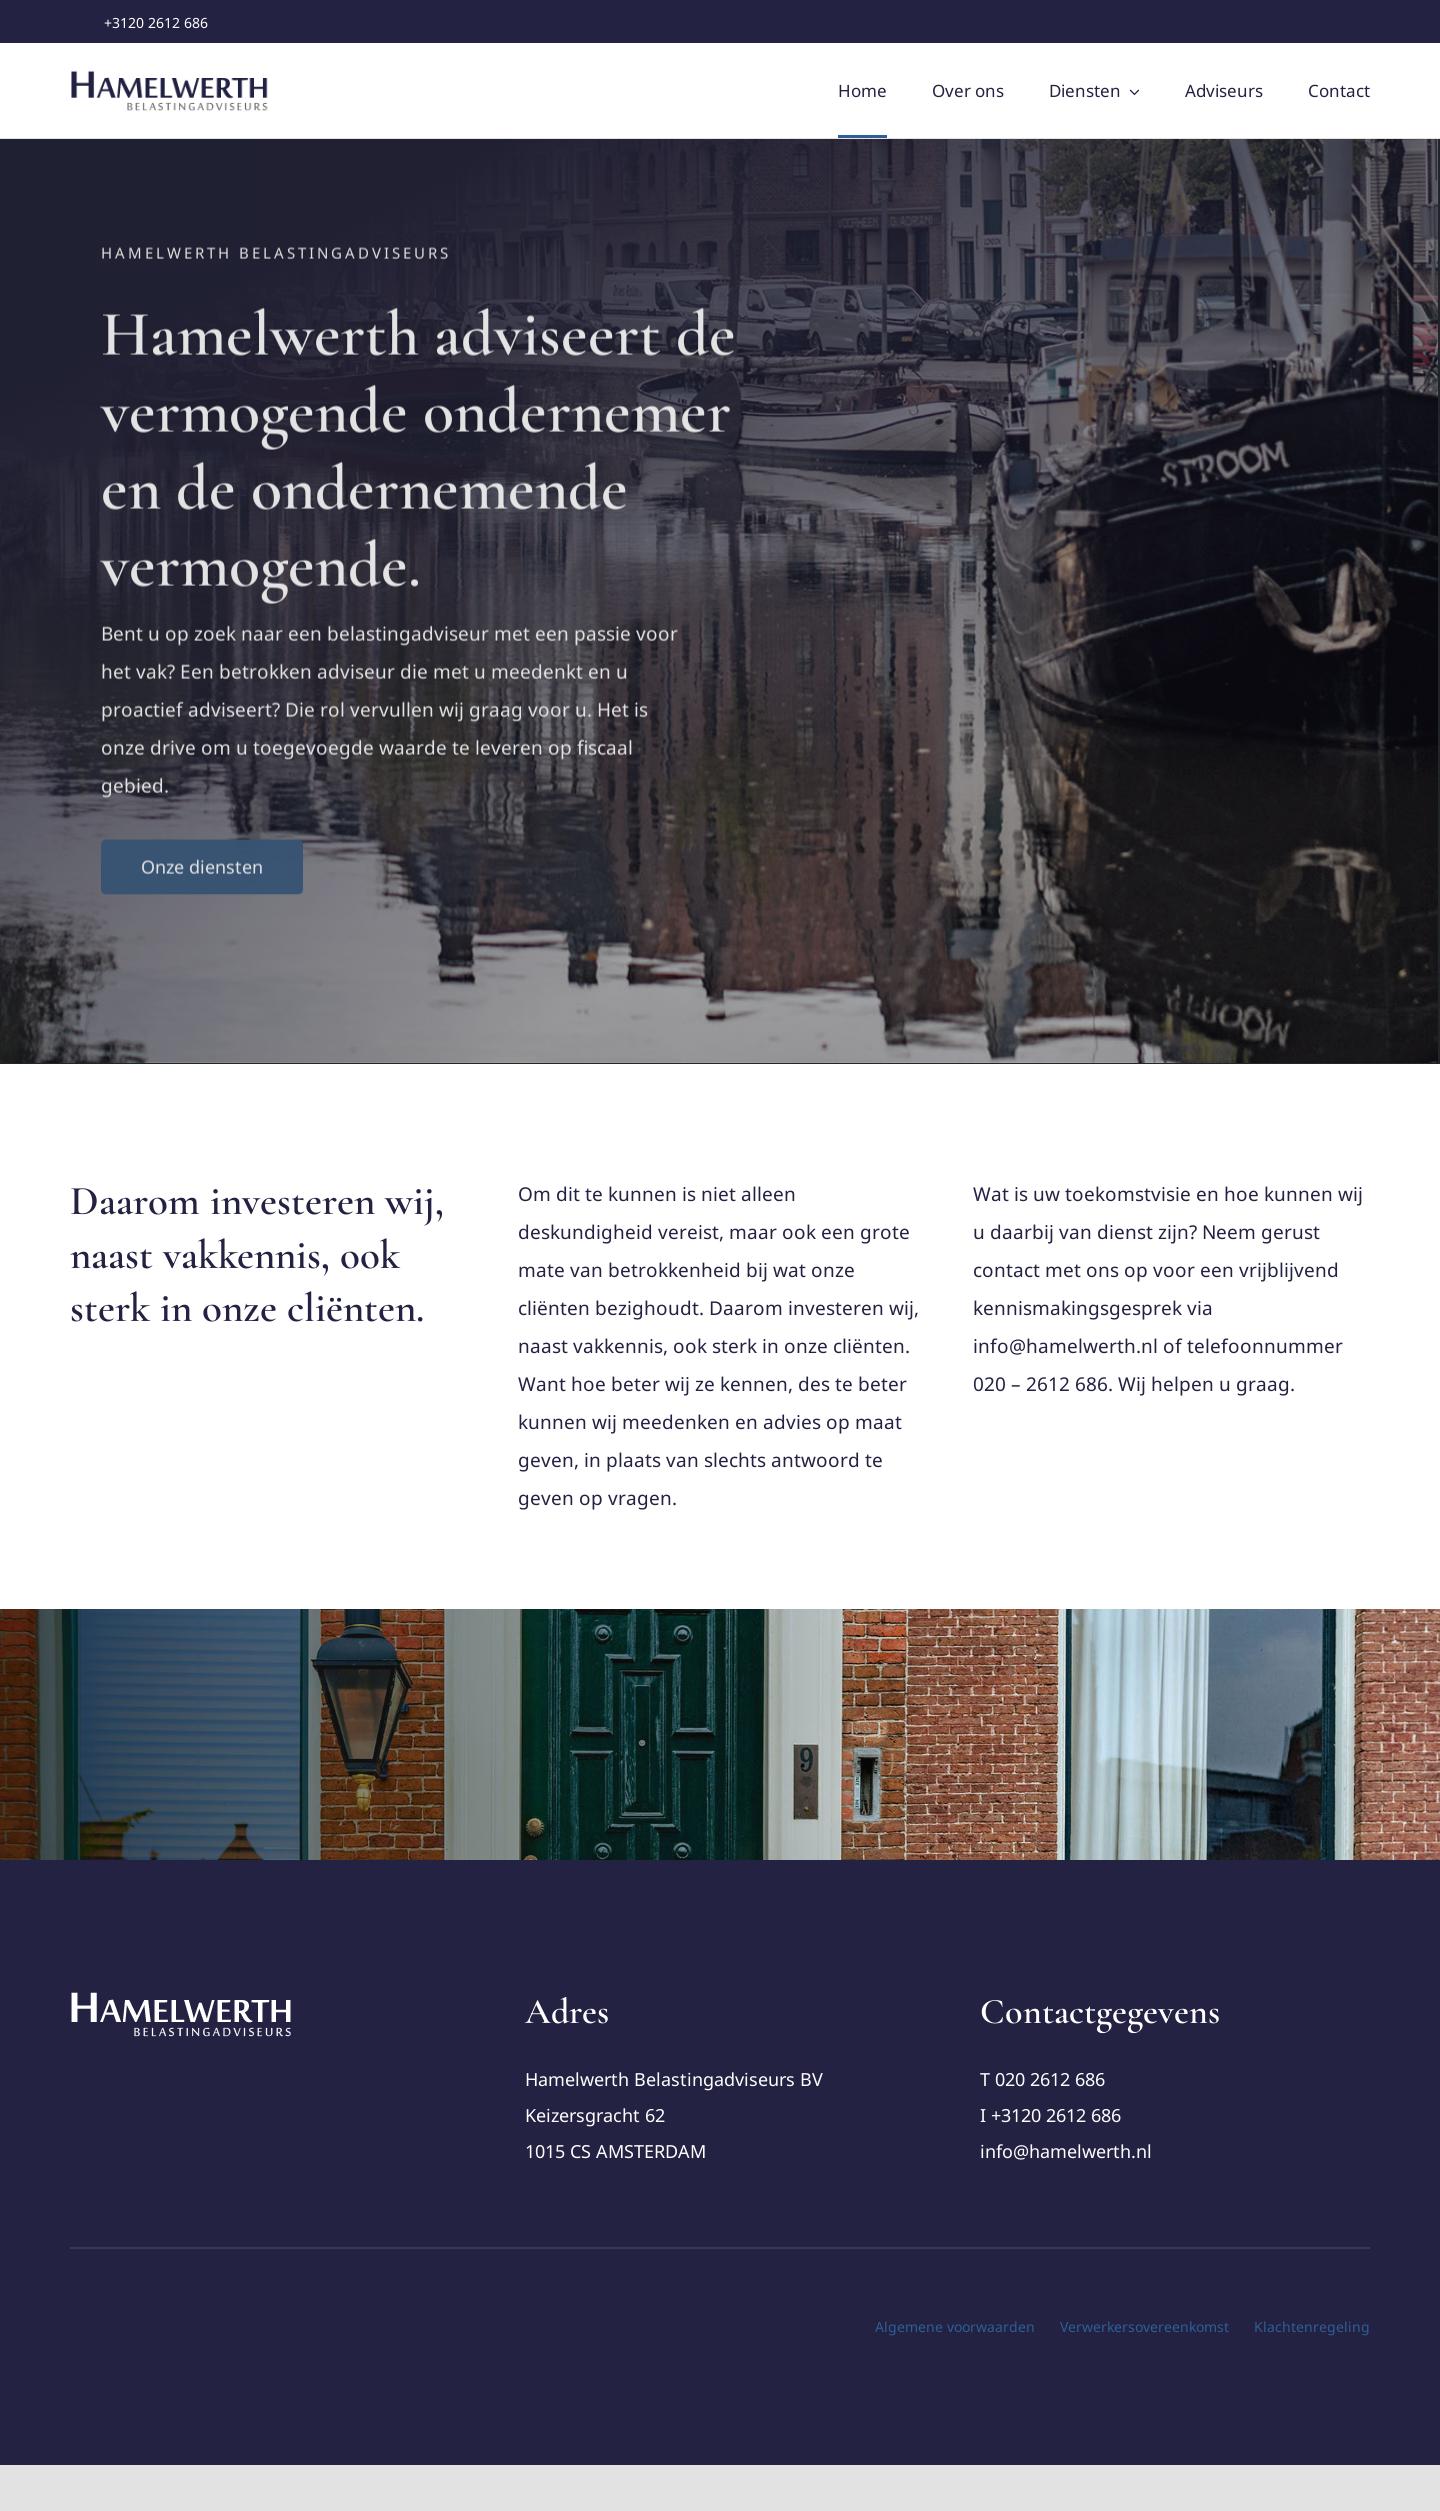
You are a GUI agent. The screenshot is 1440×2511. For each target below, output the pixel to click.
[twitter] (1330, 22)
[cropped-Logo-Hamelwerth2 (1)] (182, 1999)
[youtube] (1363, 22)
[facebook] (1297, 22)
